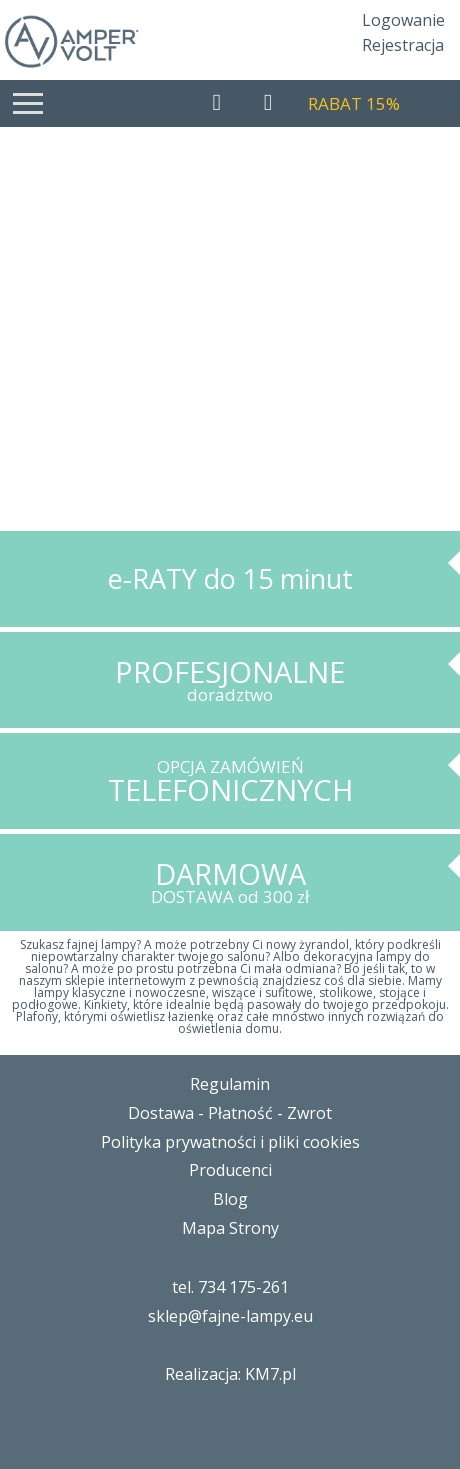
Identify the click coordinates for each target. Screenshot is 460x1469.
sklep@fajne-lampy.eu (230, 1316)
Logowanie (403, 20)
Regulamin (230, 1084)
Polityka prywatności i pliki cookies (230, 1142)
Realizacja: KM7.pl (230, 1374)
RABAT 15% (354, 103)
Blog (230, 1199)
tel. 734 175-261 (230, 1287)
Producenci (230, 1170)
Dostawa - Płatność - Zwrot (230, 1113)
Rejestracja (403, 45)
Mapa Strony (230, 1228)
